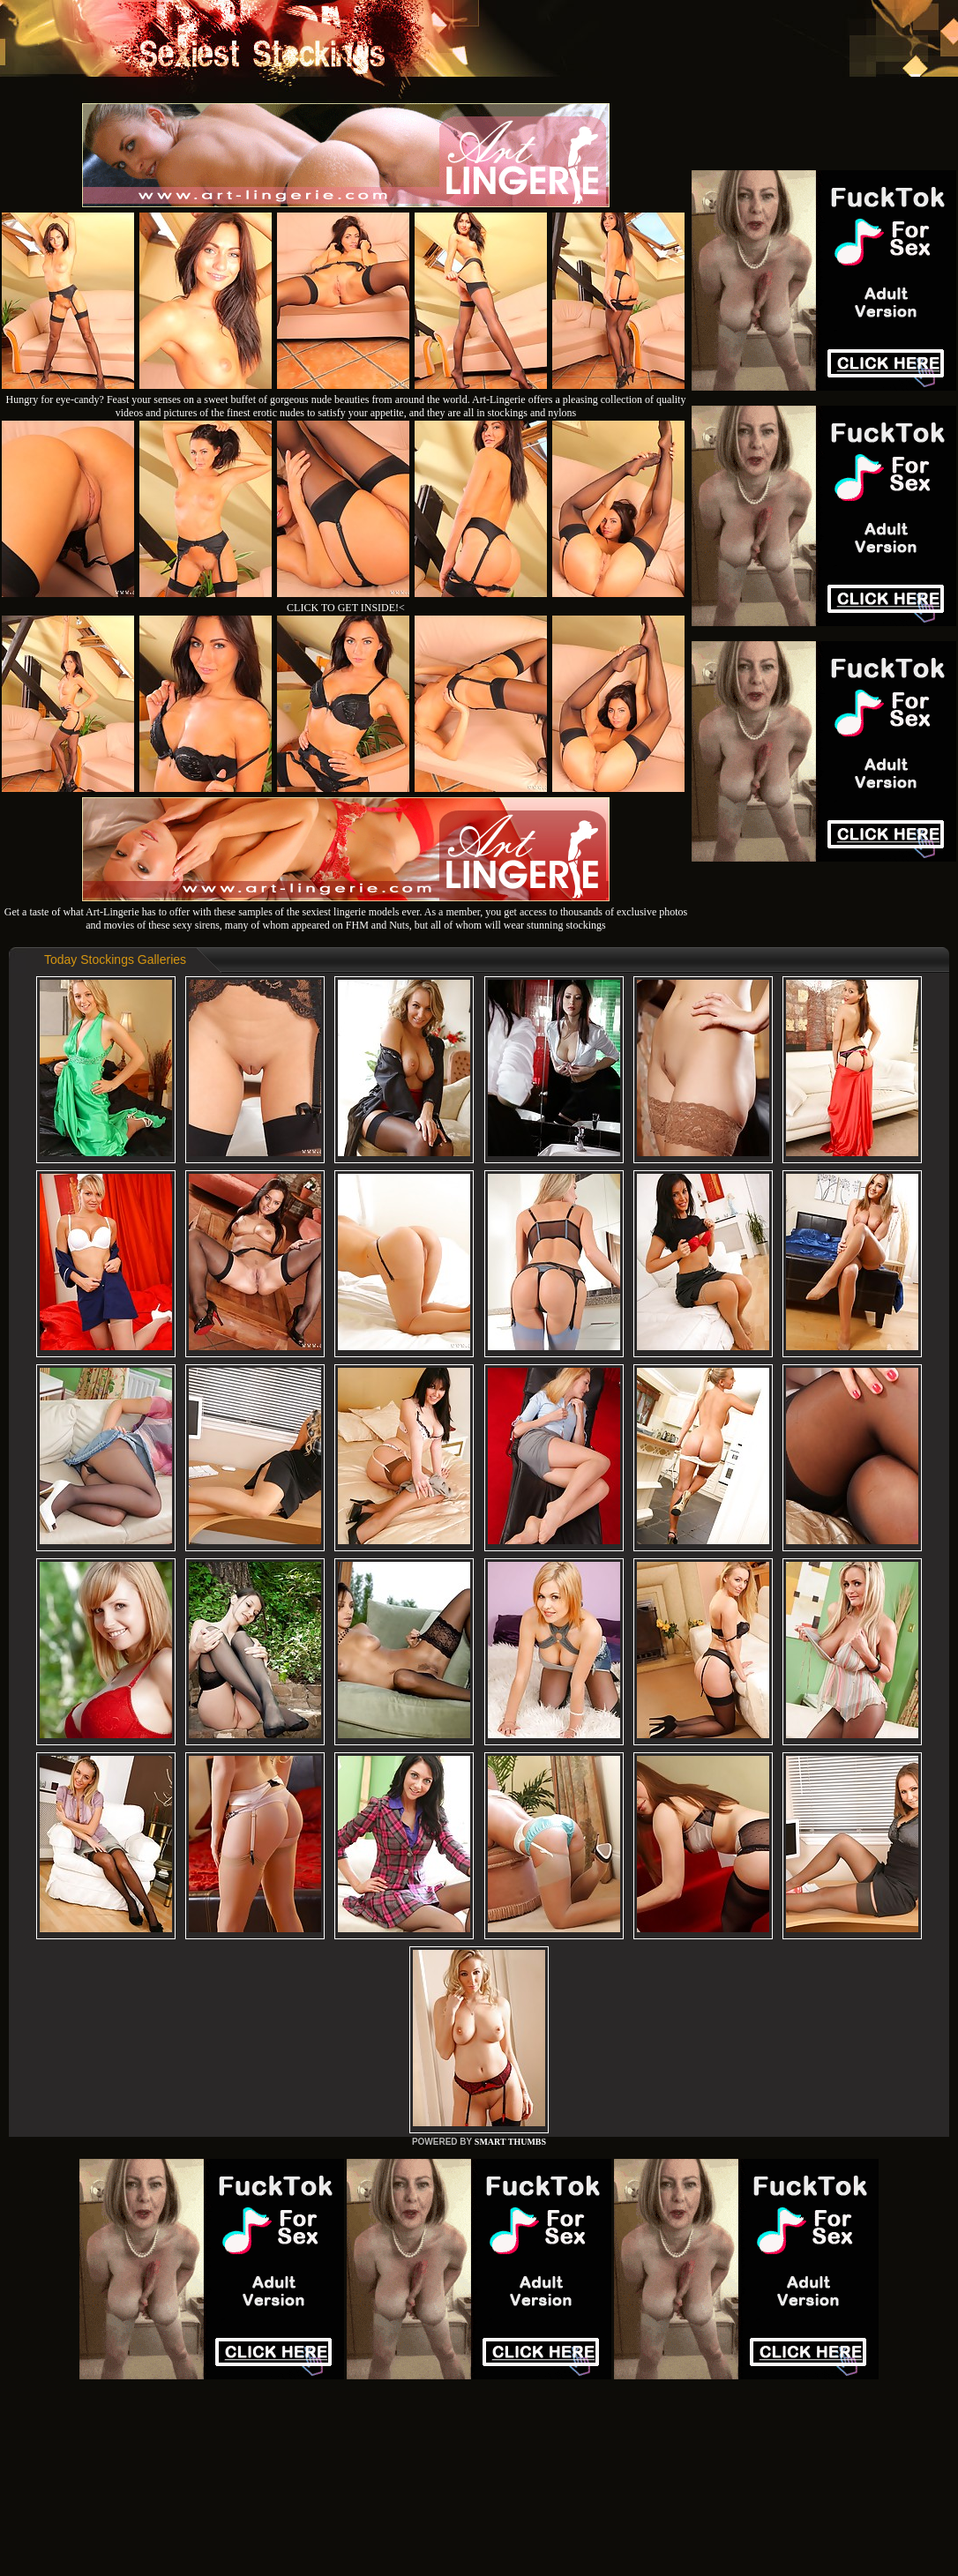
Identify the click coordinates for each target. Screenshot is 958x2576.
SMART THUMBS (510, 2142)
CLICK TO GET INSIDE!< (346, 607)
